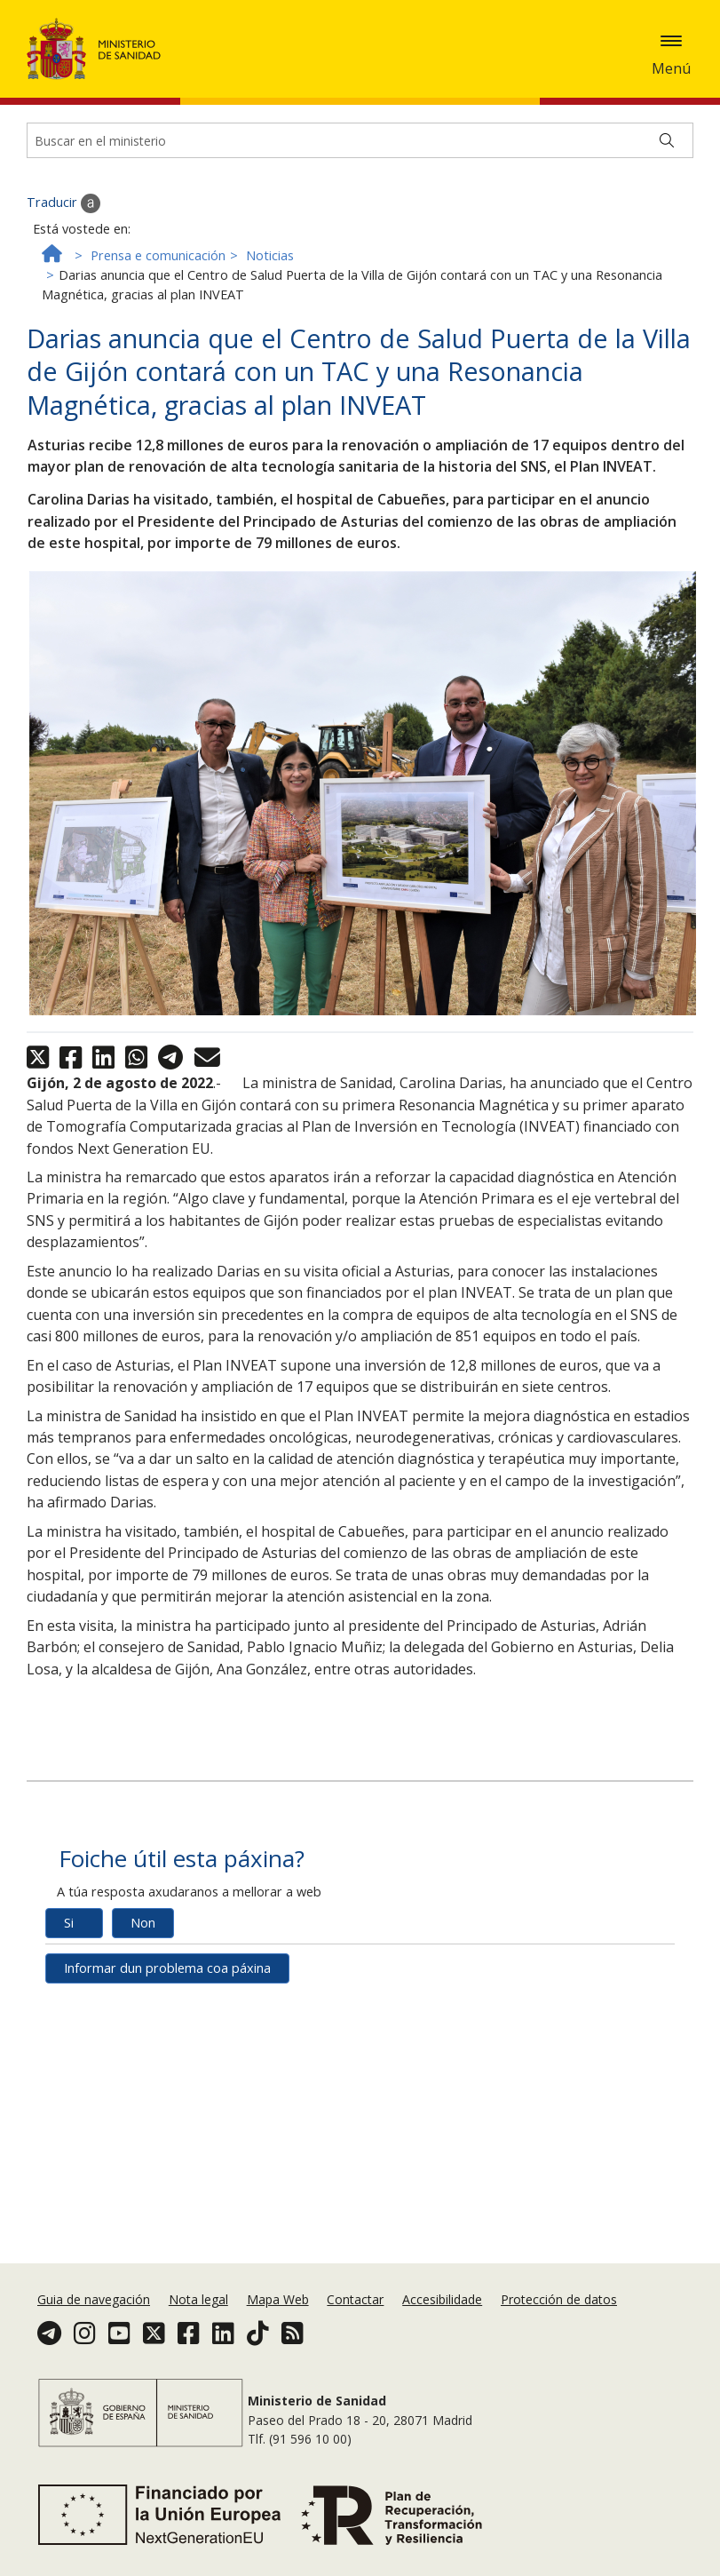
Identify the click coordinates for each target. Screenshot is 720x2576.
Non (143, 1965)
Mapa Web (278, 2299)
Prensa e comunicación (158, 298)
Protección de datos (559, 2299)
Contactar (355, 2299)
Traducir (63, 246)
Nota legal (198, 2299)
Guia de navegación (93, 2299)
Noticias (270, 298)
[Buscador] (360, 183)
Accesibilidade (442, 2299)
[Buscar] (667, 183)
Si (69, 1965)
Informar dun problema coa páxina (167, 2010)
